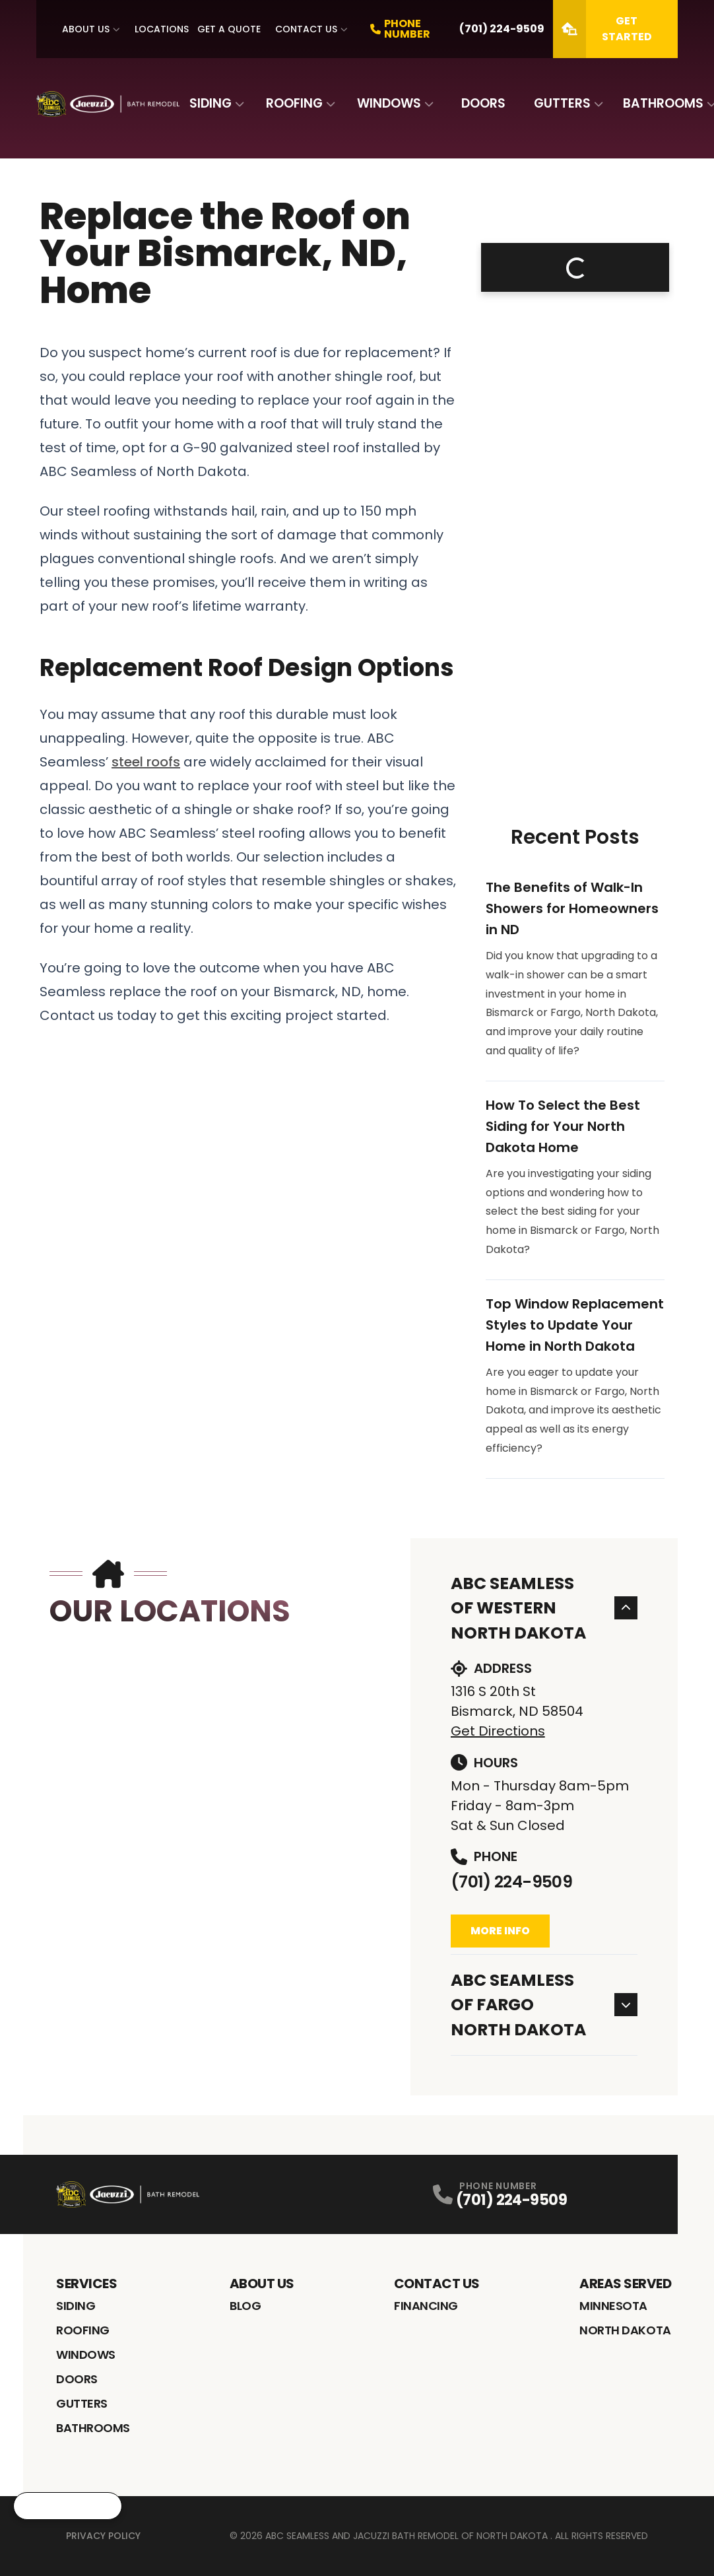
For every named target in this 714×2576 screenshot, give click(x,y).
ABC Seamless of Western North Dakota (544, 1608)
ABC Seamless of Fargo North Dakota (544, 2005)
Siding (210, 103)
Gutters (562, 103)
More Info (500, 1930)
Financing (426, 2305)
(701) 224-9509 (511, 1881)
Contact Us (306, 29)
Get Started (602, 29)
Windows (389, 103)
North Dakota (625, 2330)
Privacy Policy (103, 2535)
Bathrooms (663, 103)
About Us (86, 29)
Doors (483, 103)
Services (86, 2283)
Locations (162, 29)
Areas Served (625, 2283)
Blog (245, 2305)
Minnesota (613, 2305)
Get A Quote (229, 29)
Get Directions (498, 1731)
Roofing (294, 103)
